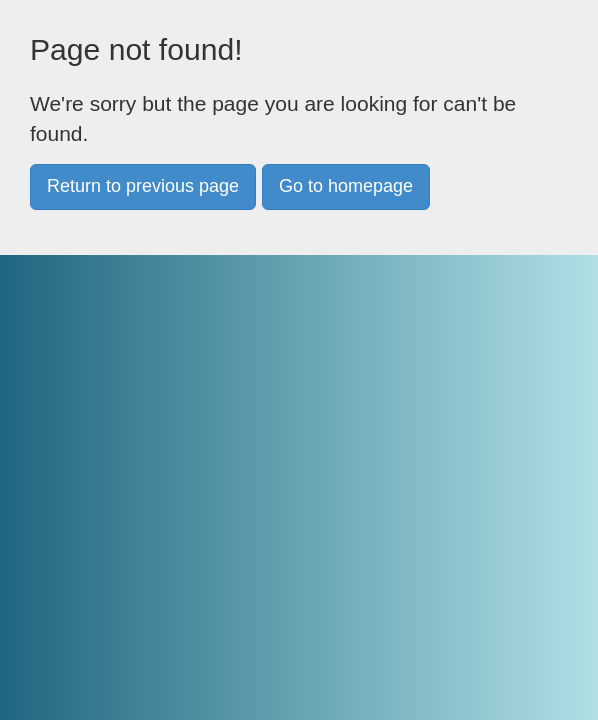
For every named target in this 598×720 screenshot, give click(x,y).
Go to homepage (346, 186)
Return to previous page (143, 186)
